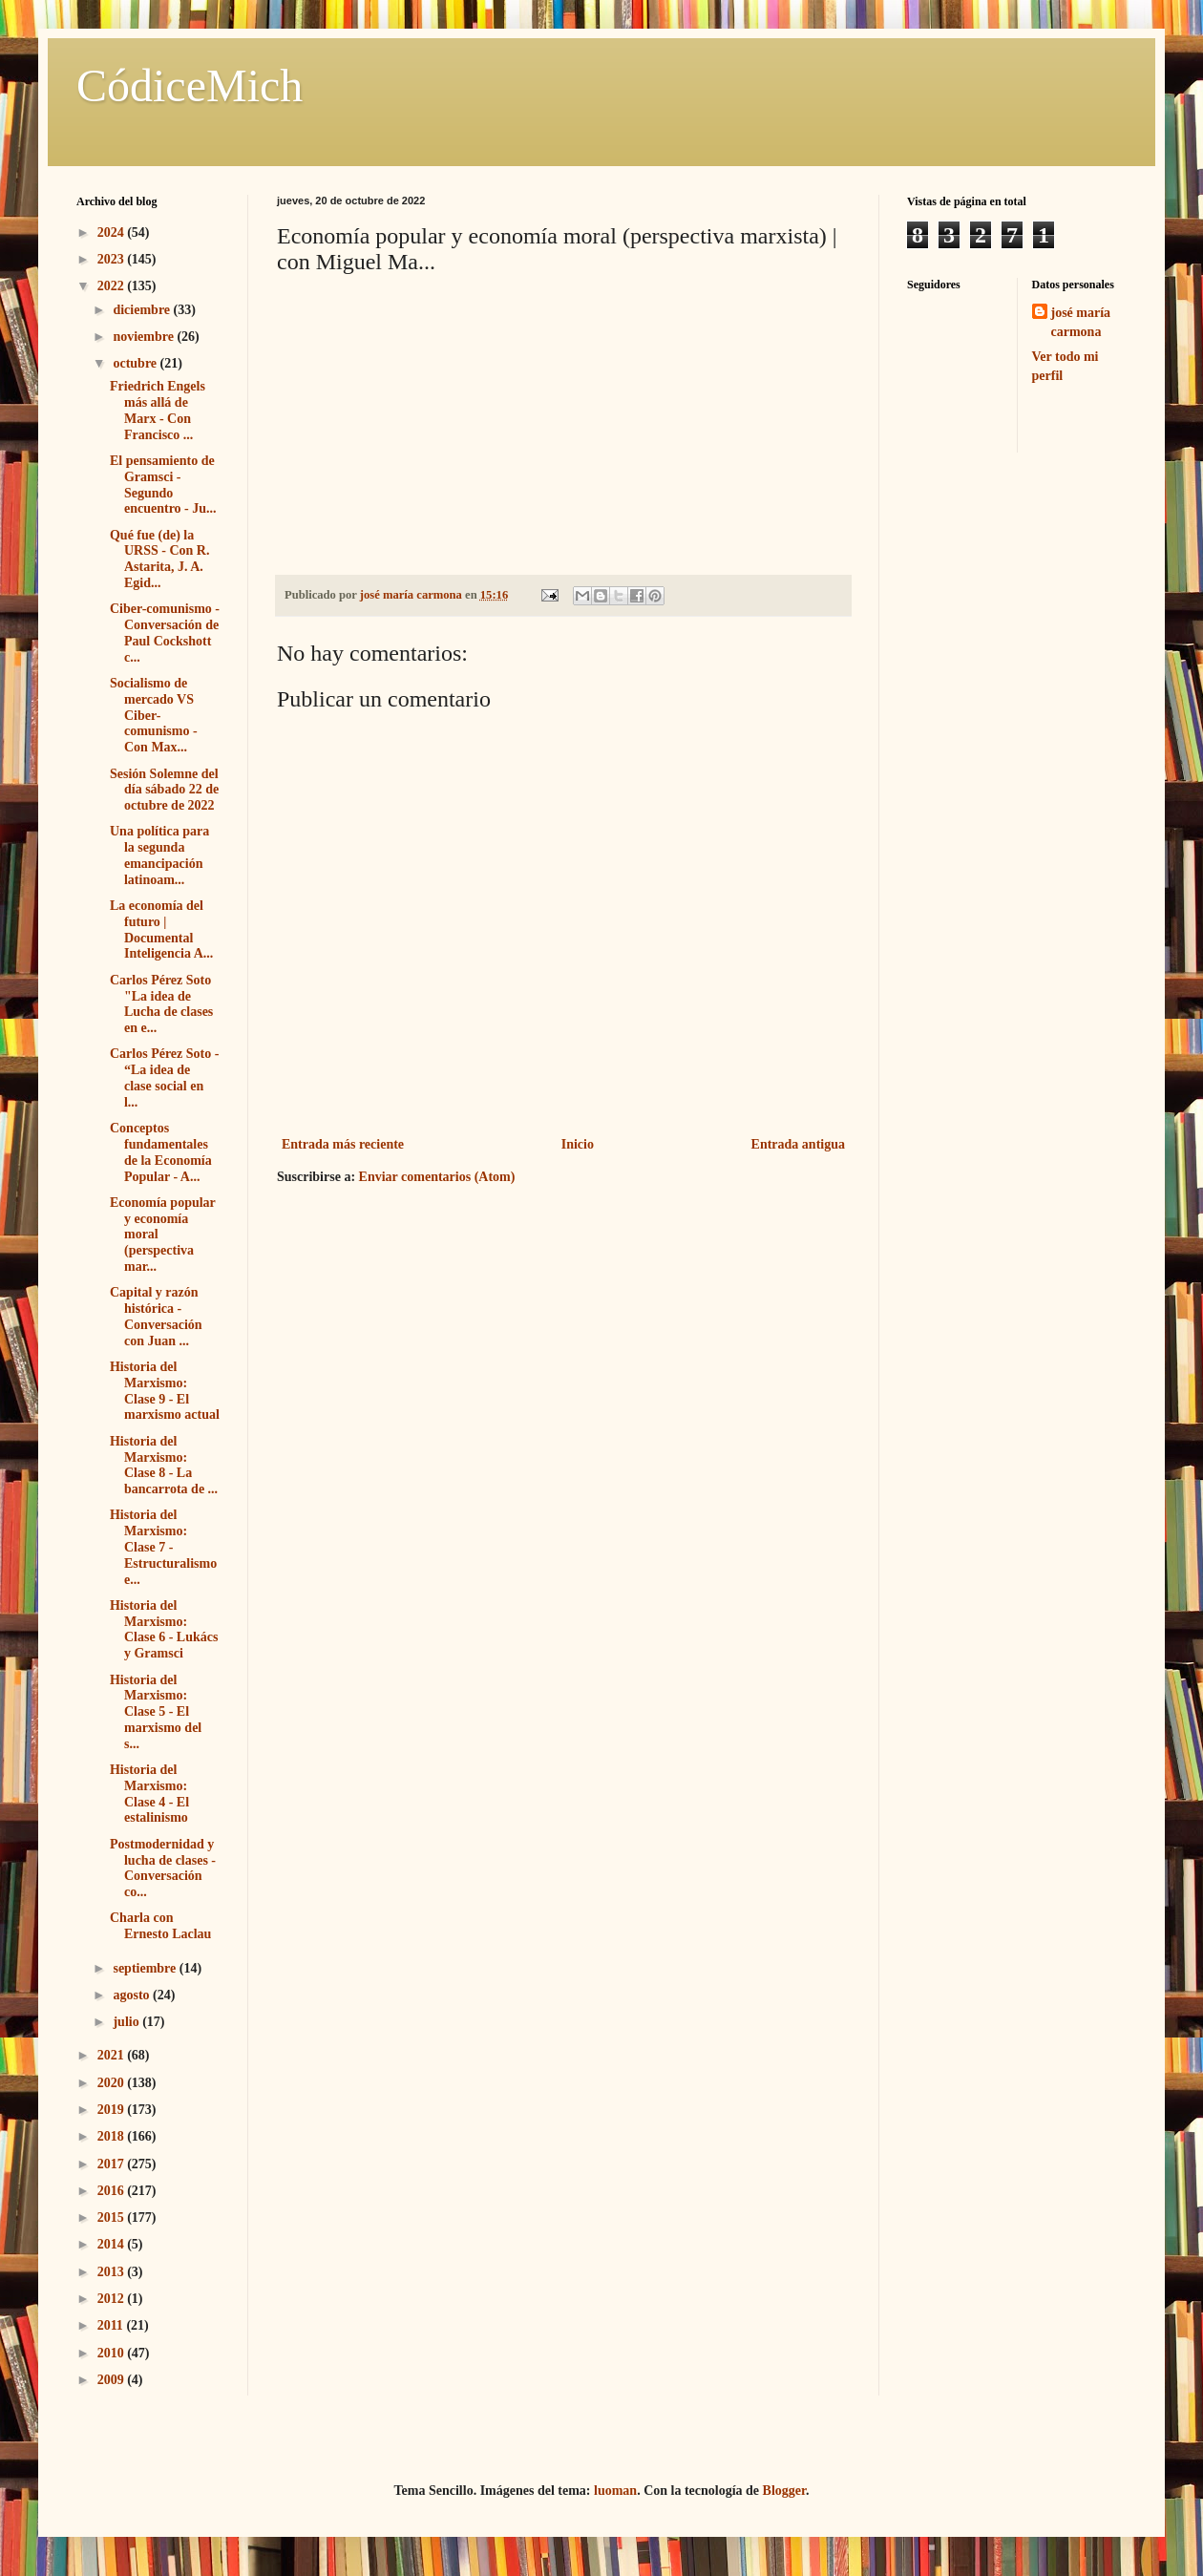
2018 (112, 2136)
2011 (112, 2325)
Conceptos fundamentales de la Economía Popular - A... (161, 1152)
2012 (112, 2298)
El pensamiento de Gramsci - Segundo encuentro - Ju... (163, 485)
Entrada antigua (798, 1144)
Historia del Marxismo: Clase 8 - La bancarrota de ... (164, 1465)
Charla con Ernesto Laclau (160, 1926)
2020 (112, 2083)
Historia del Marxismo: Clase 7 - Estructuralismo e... (163, 1547)
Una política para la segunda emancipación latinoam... (159, 855)
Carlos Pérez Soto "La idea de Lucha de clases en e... (161, 1004)
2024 (112, 232)
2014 (112, 2244)
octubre (136, 363)
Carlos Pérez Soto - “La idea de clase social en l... (164, 1077)
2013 (112, 2272)
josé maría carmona (1081, 322)
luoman (615, 2490)
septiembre (146, 1968)
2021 (112, 2055)
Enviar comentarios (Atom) (437, 1177)
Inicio (577, 1144)
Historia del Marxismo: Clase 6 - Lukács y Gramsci (164, 1629)
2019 (112, 2109)
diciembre (143, 310)
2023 (112, 259)
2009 (112, 2380)
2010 (112, 2353)
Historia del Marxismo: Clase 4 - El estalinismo (149, 1794)
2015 (112, 2217)
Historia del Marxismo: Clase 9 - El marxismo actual (165, 1391)
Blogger (784, 2490)
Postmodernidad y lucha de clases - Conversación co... (163, 1868)
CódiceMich (189, 85)
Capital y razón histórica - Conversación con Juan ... (156, 1316)
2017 (112, 2164)
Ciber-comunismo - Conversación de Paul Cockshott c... (165, 633)
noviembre (145, 336)
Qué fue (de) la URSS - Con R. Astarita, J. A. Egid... (159, 559)
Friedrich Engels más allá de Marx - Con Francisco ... (157, 410)
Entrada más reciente (343, 1144)
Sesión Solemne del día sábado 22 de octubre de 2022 (164, 790)
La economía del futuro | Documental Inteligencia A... (161, 929)
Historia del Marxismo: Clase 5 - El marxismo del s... (155, 1712)
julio (127, 2022)
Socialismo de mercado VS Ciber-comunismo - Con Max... (154, 715)
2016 (112, 2191)
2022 (112, 286)
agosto (133, 1995)
